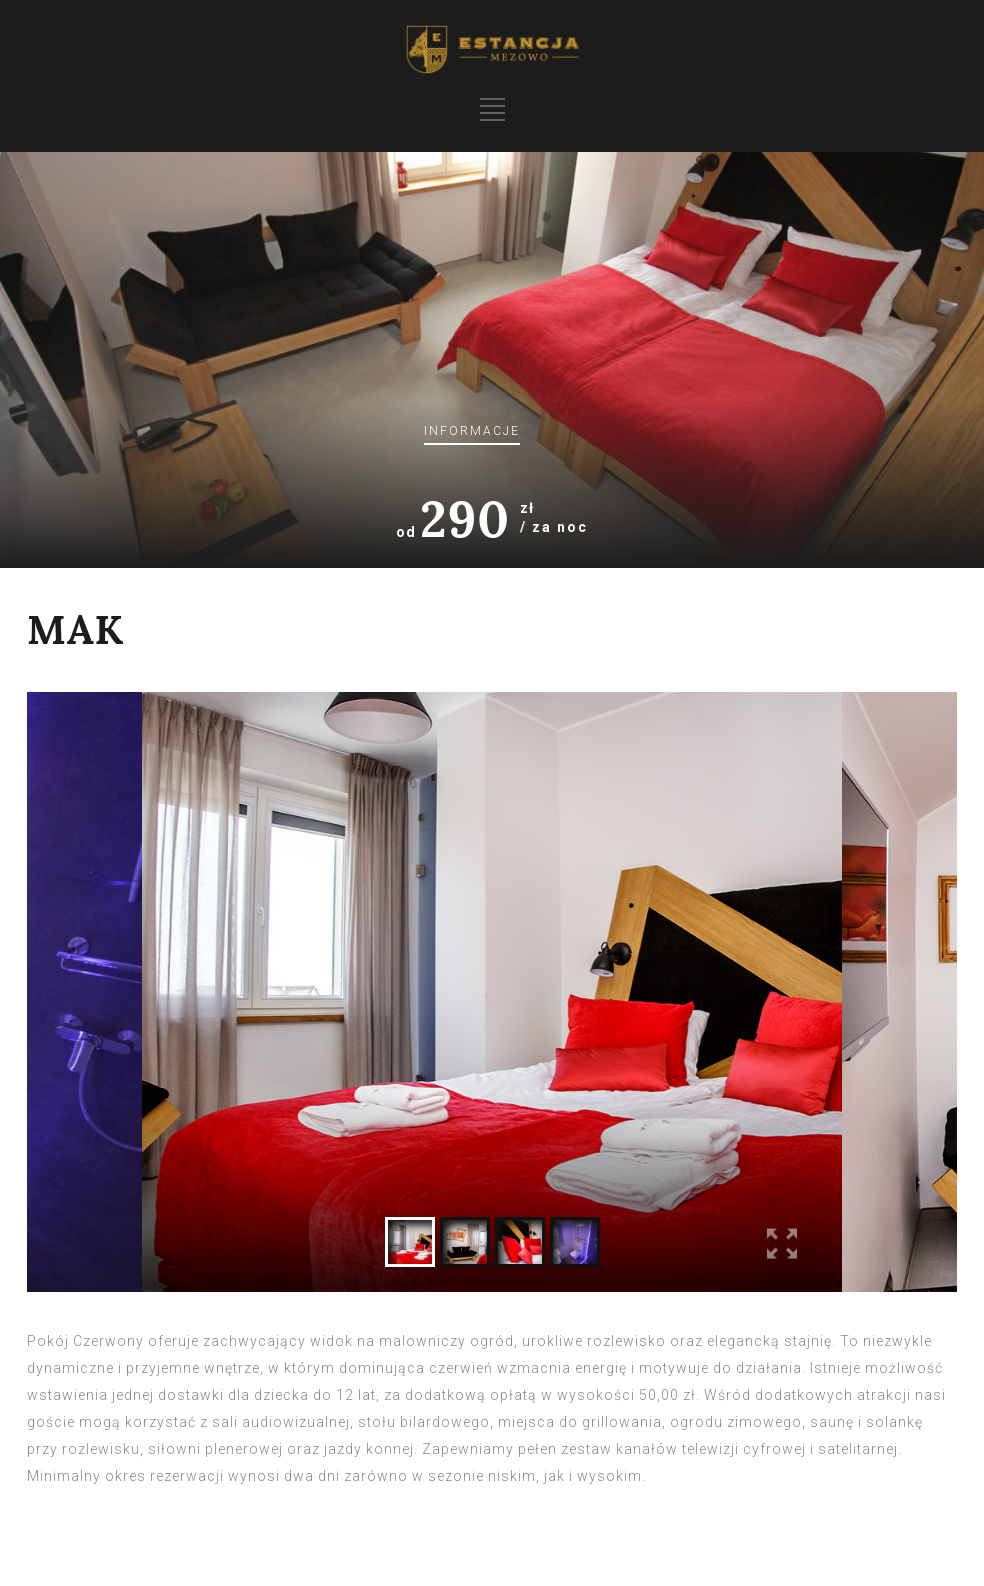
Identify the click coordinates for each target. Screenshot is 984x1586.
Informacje (472, 431)
